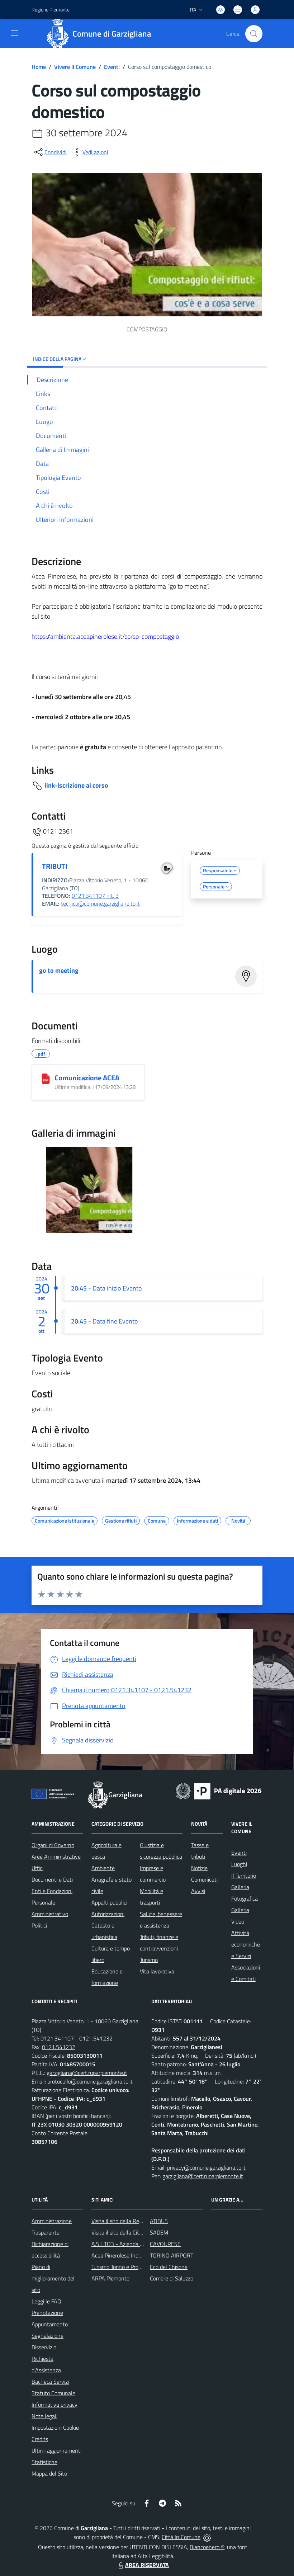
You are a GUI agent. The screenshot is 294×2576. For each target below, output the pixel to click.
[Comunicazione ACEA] (46, 1078)
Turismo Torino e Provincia (121, 2267)
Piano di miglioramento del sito (53, 2278)
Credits (40, 2439)
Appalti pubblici (109, 1902)
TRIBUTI (54, 866)
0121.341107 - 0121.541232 (77, 2038)
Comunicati (204, 1879)
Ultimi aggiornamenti (56, 2450)
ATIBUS (159, 2221)
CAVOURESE (165, 2244)
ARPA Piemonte (110, 2278)
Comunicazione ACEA (86, 1077)
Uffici (37, 1868)
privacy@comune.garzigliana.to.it (206, 2167)
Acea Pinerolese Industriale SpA (129, 2255)
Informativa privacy (54, 2404)
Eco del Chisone (169, 2267)
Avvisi (198, 1891)
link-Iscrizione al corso (76, 785)
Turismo (149, 1959)
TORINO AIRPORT (171, 2255)
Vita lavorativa (157, 1971)
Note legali (44, 2416)
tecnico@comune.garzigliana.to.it (100, 903)
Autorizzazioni (107, 1914)
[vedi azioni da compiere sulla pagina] (90, 152)
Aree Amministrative (56, 1856)
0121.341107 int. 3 (95, 895)
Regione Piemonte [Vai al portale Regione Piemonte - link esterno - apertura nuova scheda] (51, 9)
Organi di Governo (53, 1845)
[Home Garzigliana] (101, 33)
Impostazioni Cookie (55, 2427)
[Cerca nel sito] (253, 33)
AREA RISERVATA (143, 2565)
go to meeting (59, 970)
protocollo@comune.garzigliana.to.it (90, 2081)
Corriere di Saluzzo (171, 2278)
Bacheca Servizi (50, 2381)
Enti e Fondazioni (52, 1891)
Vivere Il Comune (75, 66)
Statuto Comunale (53, 2393)
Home (39, 66)
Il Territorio (243, 1875)
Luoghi (239, 1864)
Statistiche (44, 2462)
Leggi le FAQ (46, 2301)
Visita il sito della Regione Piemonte (133, 2221)
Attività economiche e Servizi (245, 1944)
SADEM (159, 2232)
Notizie (199, 1868)
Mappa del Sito (49, 2473)
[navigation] (14, 33)
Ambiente (103, 1868)
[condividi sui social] (50, 152)
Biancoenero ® (207, 2547)
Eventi (112, 66)
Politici (39, 1925)
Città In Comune (181, 2537)
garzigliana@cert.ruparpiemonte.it (87, 2072)
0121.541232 (58, 2047)
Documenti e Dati (52, 1879)
